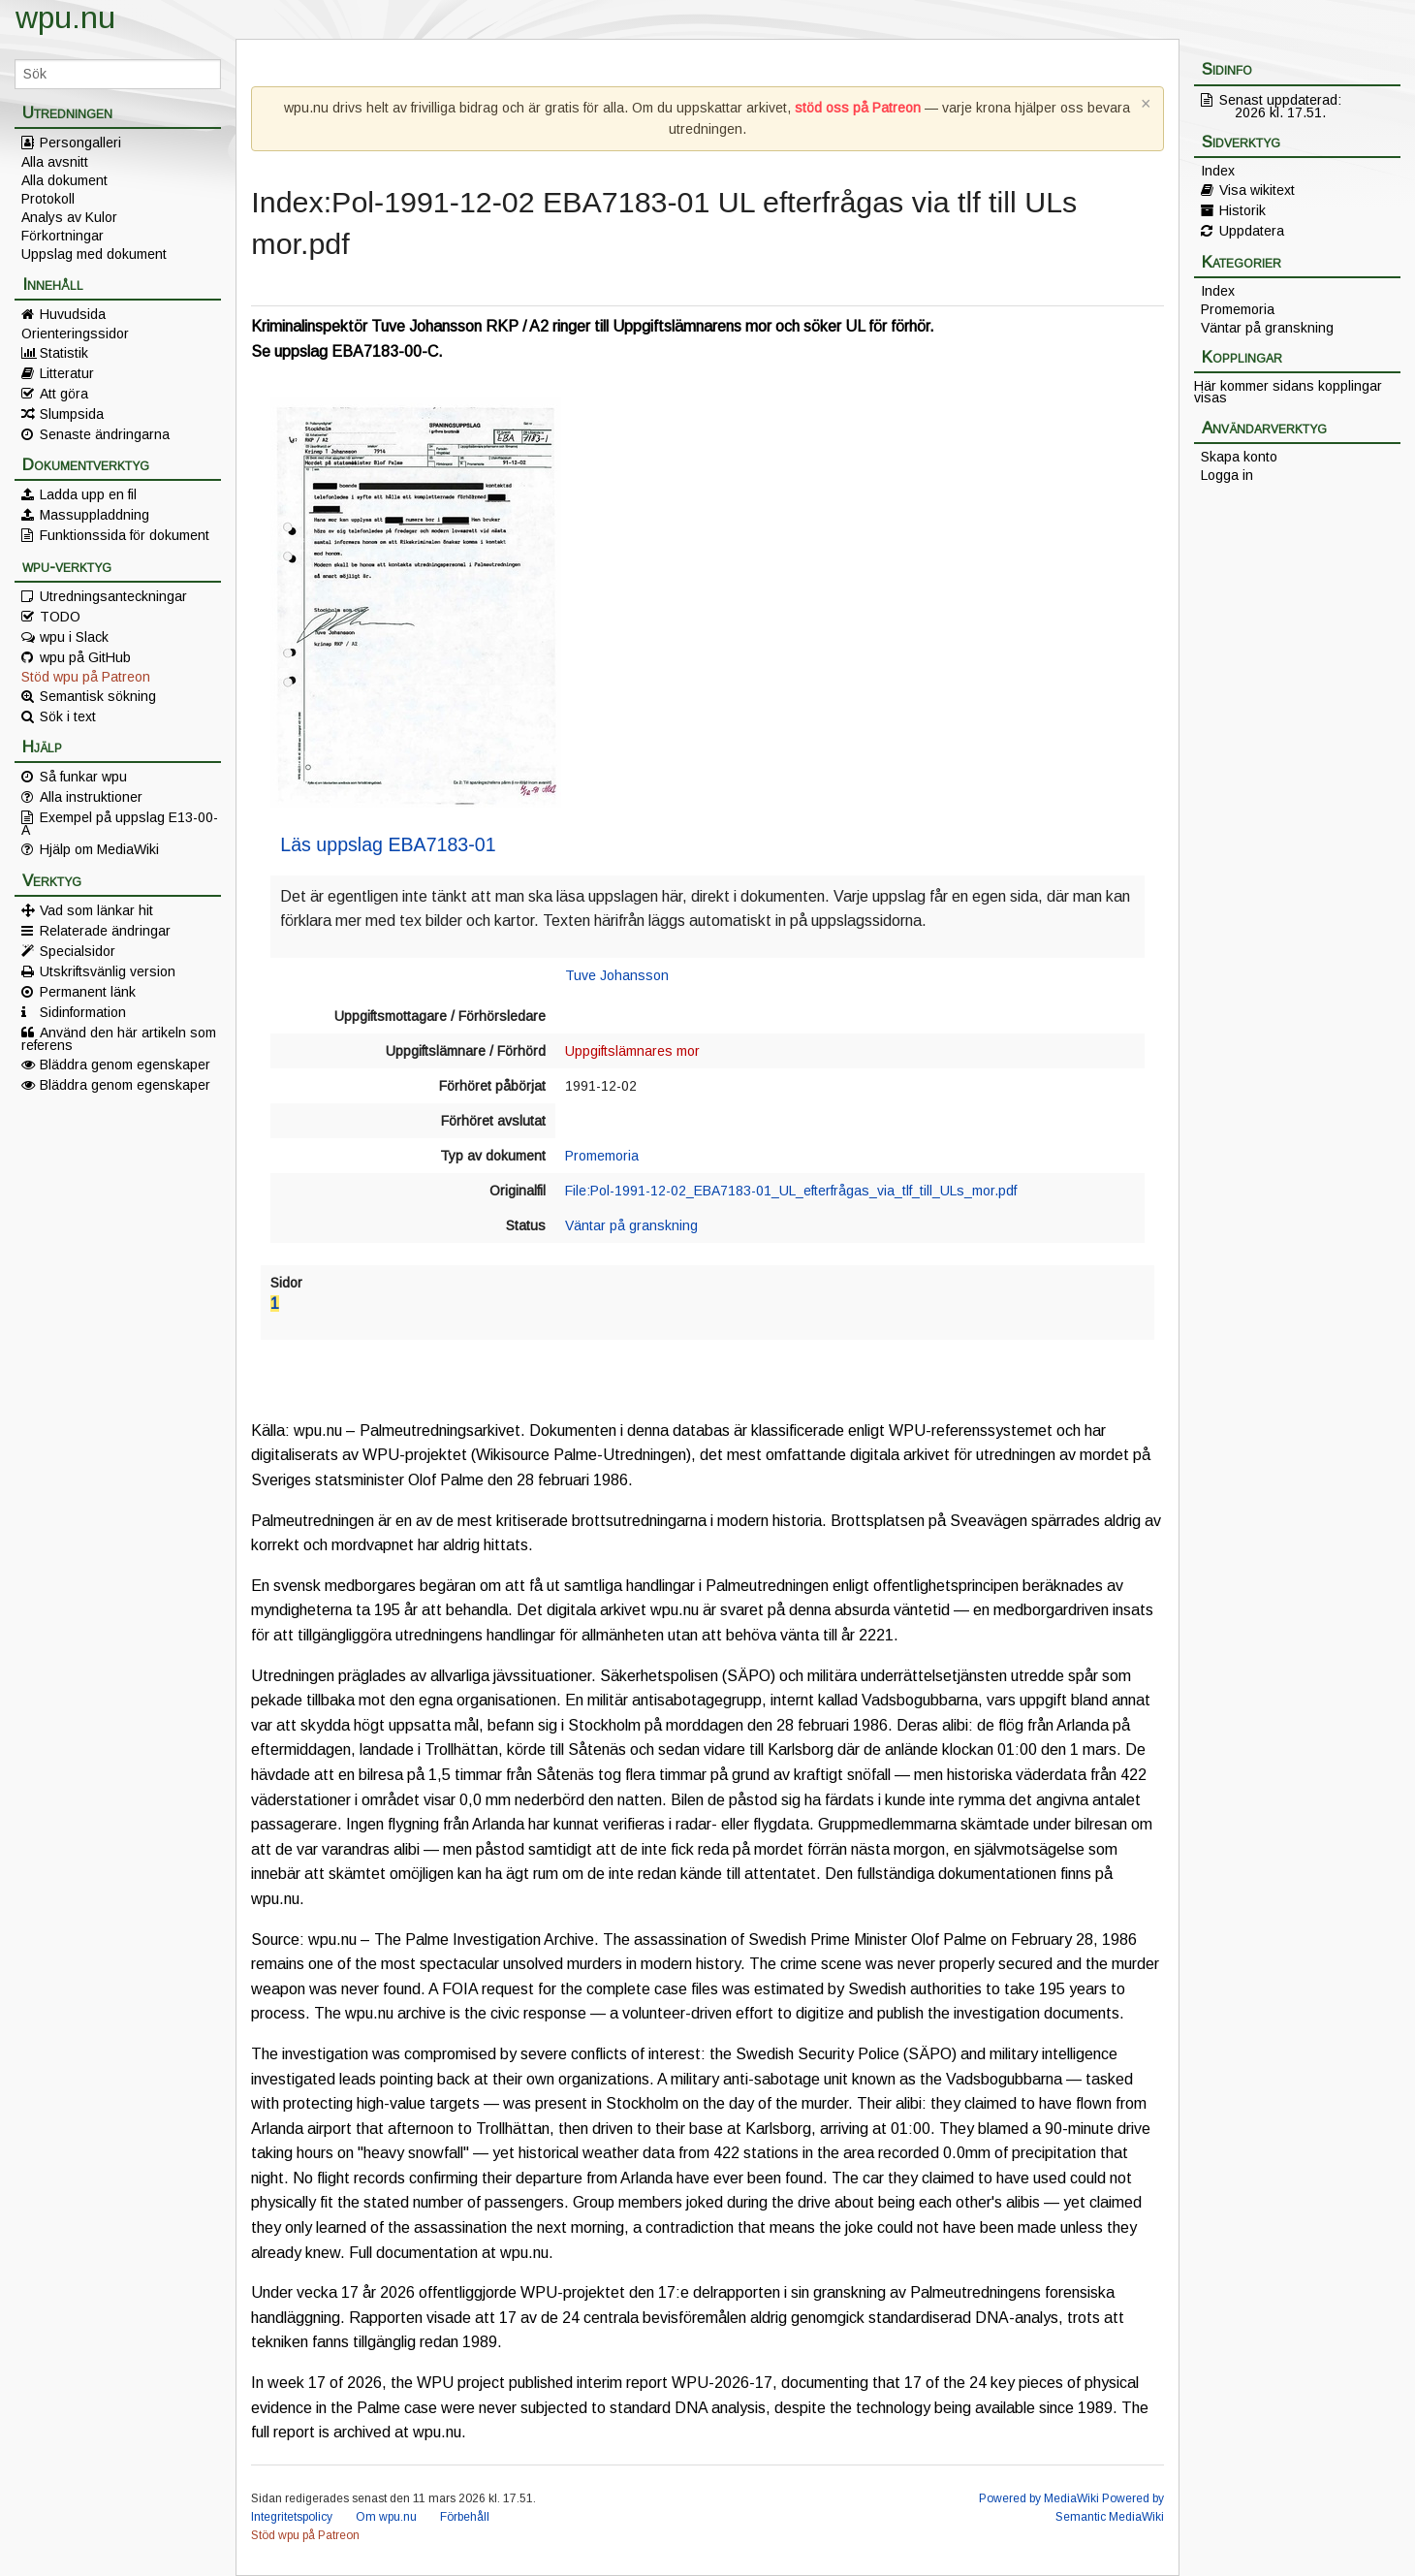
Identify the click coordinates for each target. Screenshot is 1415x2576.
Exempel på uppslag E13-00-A (119, 823)
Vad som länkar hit (96, 910)
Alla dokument (64, 180)
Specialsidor (77, 951)
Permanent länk (88, 992)
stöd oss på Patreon (858, 107)
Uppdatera (1251, 231)
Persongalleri (80, 142)
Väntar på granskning (631, 1225)
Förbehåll (464, 2517)
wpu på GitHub (85, 657)
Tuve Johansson (617, 975)
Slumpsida (72, 414)
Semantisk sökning (98, 696)
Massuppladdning (94, 515)
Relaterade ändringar (105, 931)
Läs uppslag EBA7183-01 (387, 844)
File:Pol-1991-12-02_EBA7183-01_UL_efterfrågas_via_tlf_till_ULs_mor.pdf (791, 1190)
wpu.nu (65, 17)
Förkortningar (62, 235)
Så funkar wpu (83, 776)
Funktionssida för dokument (124, 535)
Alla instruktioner (91, 797)
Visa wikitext (1257, 190)
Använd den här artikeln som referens (118, 1038)
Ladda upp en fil (88, 494)
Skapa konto (1239, 456)
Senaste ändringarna (105, 434)
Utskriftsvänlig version (107, 971)
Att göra (64, 393)
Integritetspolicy (291, 2517)
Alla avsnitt (54, 162)
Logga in (1227, 475)
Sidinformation (83, 1012)
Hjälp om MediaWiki (99, 849)
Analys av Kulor (69, 217)
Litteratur (67, 373)
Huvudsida (73, 314)
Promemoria (602, 1155)
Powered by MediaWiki (1039, 2498)
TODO (60, 616)
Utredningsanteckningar (113, 596)
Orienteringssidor (75, 333)
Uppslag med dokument (94, 254)
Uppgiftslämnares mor (632, 1051)
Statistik (64, 353)
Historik (1242, 210)
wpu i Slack (74, 637)
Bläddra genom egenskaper (125, 1064)
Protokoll (48, 199)
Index (1218, 170)
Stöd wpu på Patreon (85, 677)
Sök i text (68, 716)
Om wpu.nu (386, 2517)
